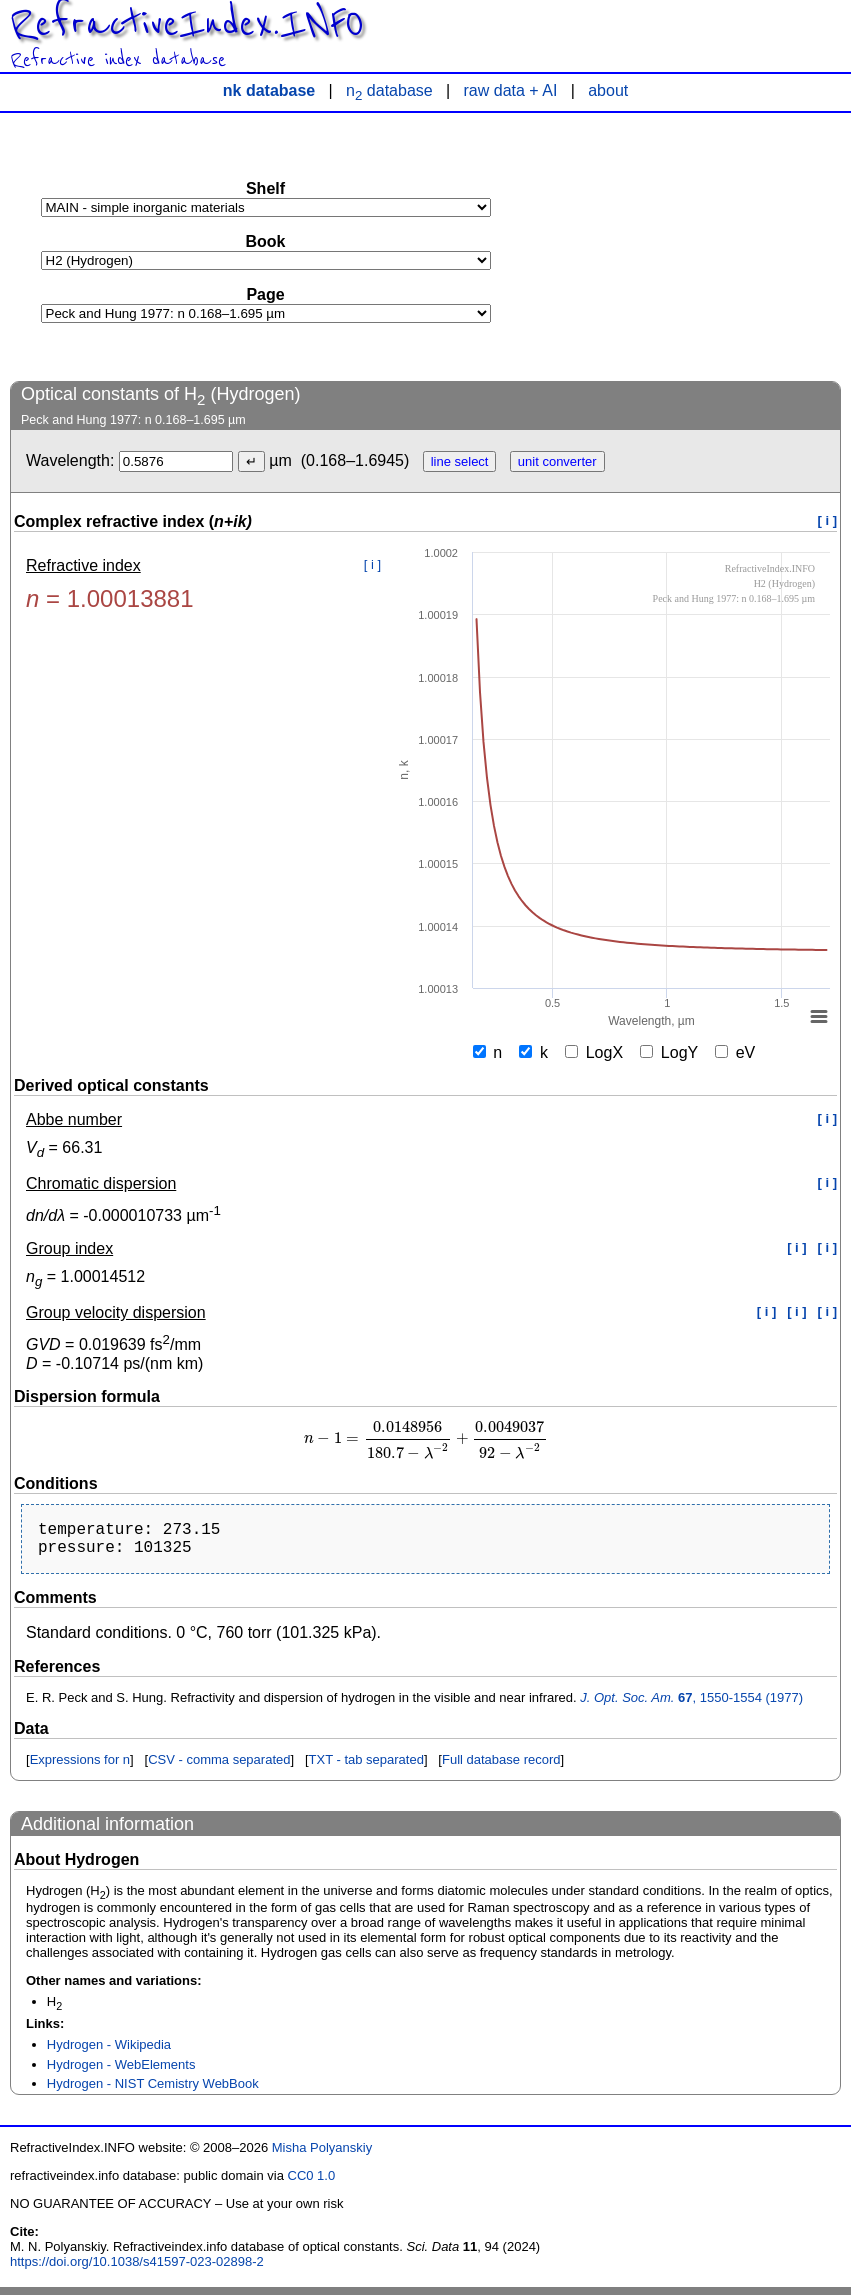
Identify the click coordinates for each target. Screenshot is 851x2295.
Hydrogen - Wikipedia (109, 2052)
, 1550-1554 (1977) (691, 1705)
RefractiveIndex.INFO (187, 24)
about (608, 90)
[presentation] (425, 1438)
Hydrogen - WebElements (121, 2072)
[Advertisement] (691, 246)
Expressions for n (80, 1767)
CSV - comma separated (219, 1767)
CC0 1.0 (312, 2183)
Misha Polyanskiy (322, 2155)
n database (389, 90)
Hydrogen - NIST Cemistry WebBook (153, 2091)
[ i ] (828, 520)
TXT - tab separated (366, 1767)
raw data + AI (511, 90)
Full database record (501, 1767)
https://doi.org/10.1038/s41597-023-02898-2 (137, 2269)
